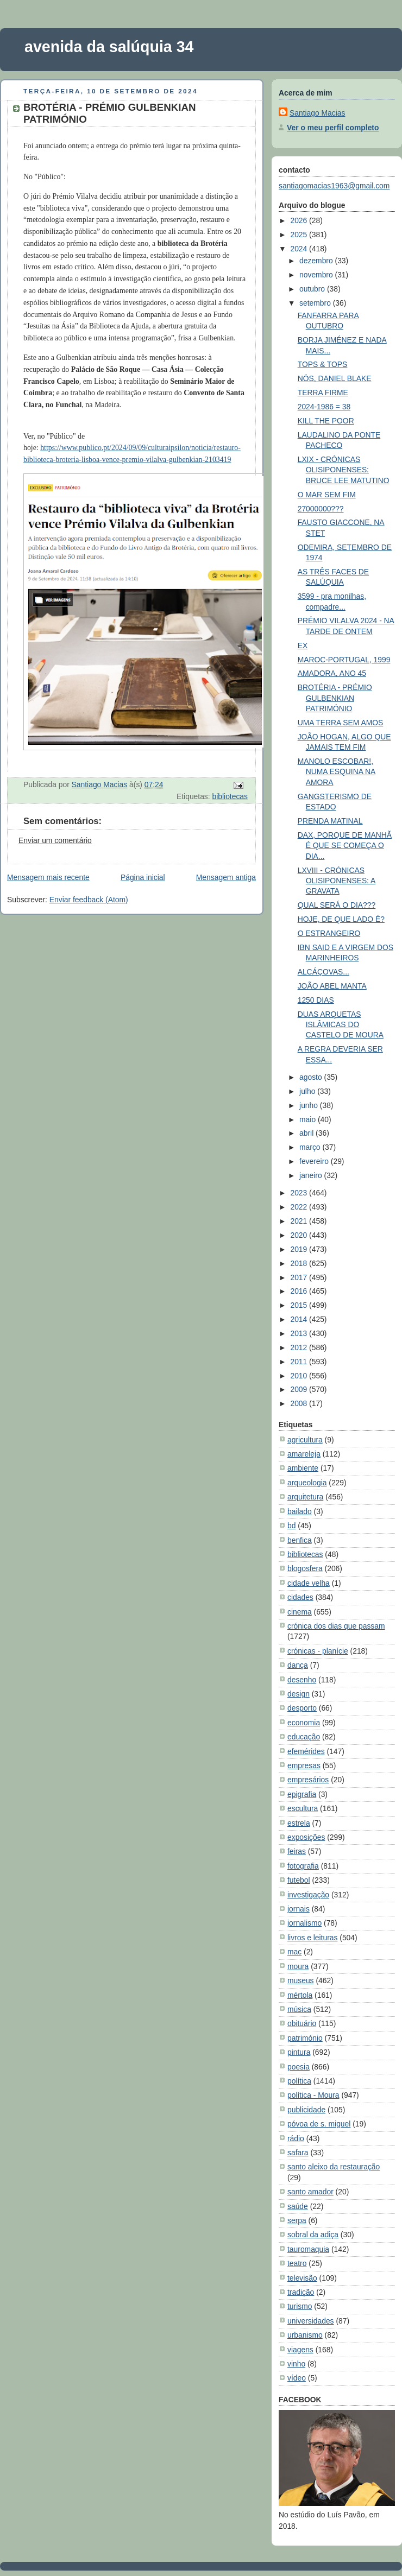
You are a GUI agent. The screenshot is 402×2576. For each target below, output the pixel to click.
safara (298, 2152)
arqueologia (306, 1482)
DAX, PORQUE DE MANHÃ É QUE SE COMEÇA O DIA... (345, 845)
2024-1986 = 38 (324, 406)
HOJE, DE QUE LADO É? (341, 919)
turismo (299, 2306)
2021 (299, 1221)
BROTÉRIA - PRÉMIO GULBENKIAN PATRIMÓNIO (335, 698)
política (299, 2081)
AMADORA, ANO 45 (332, 673)
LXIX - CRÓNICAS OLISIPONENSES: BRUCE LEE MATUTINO (344, 470)
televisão (302, 2278)
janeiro (311, 1175)
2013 (299, 1333)
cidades (300, 1597)
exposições (306, 1837)
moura (298, 1966)
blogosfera (305, 1568)
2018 (299, 1263)
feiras (296, 1851)
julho (308, 1091)
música (299, 2009)
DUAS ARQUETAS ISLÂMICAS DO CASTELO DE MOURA (341, 1025)
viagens (300, 2349)
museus (300, 1980)
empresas (304, 1765)
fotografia (303, 1866)
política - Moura (313, 2095)
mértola (299, 1995)
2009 (299, 1389)
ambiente (302, 1468)
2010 (299, 1375)
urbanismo (305, 2335)
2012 (299, 1347)
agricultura (305, 1439)
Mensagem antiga (226, 877)
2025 (299, 234)
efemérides (306, 1751)
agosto (311, 1077)
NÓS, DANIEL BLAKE (335, 378)
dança (297, 1665)
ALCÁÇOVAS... (323, 971)
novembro (317, 274)
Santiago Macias (317, 113)
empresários (308, 1779)
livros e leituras (312, 1937)
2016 (299, 1291)
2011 (299, 1361)
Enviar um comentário (55, 840)
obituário (301, 2023)
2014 (299, 1319)
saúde (297, 2206)
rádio (295, 2138)
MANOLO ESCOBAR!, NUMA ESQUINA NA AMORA (337, 772)
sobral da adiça (312, 2234)
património (305, 2038)
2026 (299, 220)
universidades (310, 2320)
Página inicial (143, 877)
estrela (298, 1823)
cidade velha (308, 1583)
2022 (299, 1206)
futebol (298, 1880)
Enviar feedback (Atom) (88, 899)
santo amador (310, 2191)
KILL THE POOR (326, 420)
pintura (298, 2052)
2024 (299, 248)
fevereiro (315, 1161)
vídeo (296, 2378)
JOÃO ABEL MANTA (332, 986)
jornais (298, 1908)
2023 (299, 1192)
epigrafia (301, 1794)
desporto (302, 1708)
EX (303, 645)
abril (307, 1133)
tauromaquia (308, 2249)
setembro (316, 303)
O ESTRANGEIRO (329, 933)
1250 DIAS (316, 1000)
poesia (298, 2066)
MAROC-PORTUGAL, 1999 (344, 659)
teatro (296, 2263)
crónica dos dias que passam (336, 1626)
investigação (308, 1894)
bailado (299, 1511)
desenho (301, 1679)
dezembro (317, 260)
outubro (313, 288)
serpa (296, 2220)
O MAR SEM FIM (327, 494)
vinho (296, 2363)
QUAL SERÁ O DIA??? (337, 905)
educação (303, 1736)
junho (309, 1105)
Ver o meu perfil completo (333, 127)
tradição (300, 2292)
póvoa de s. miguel (318, 2123)
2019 (299, 1249)
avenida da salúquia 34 (109, 46)
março (310, 1147)
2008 (299, 1403)
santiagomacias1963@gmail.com (334, 185)
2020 (299, 1235)
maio (308, 1119)
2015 (299, 1305)
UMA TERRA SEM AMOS (341, 722)
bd (291, 1525)
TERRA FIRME (323, 392)
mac (294, 1951)
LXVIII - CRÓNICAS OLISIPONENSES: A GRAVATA (337, 881)
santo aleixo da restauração (333, 2166)
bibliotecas (230, 796)
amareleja (304, 1454)
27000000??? (321, 508)
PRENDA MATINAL (330, 821)
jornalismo (304, 1923)
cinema (299, 1611)
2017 (299, 1277)
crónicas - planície (317, 1651)
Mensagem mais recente (48, 877)
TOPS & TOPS (323, 364)
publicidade (306, 2109)
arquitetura (305, 1496)
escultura (302, 1808)
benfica (299, 1540)
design (298, 1693)
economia (303, 1722)
